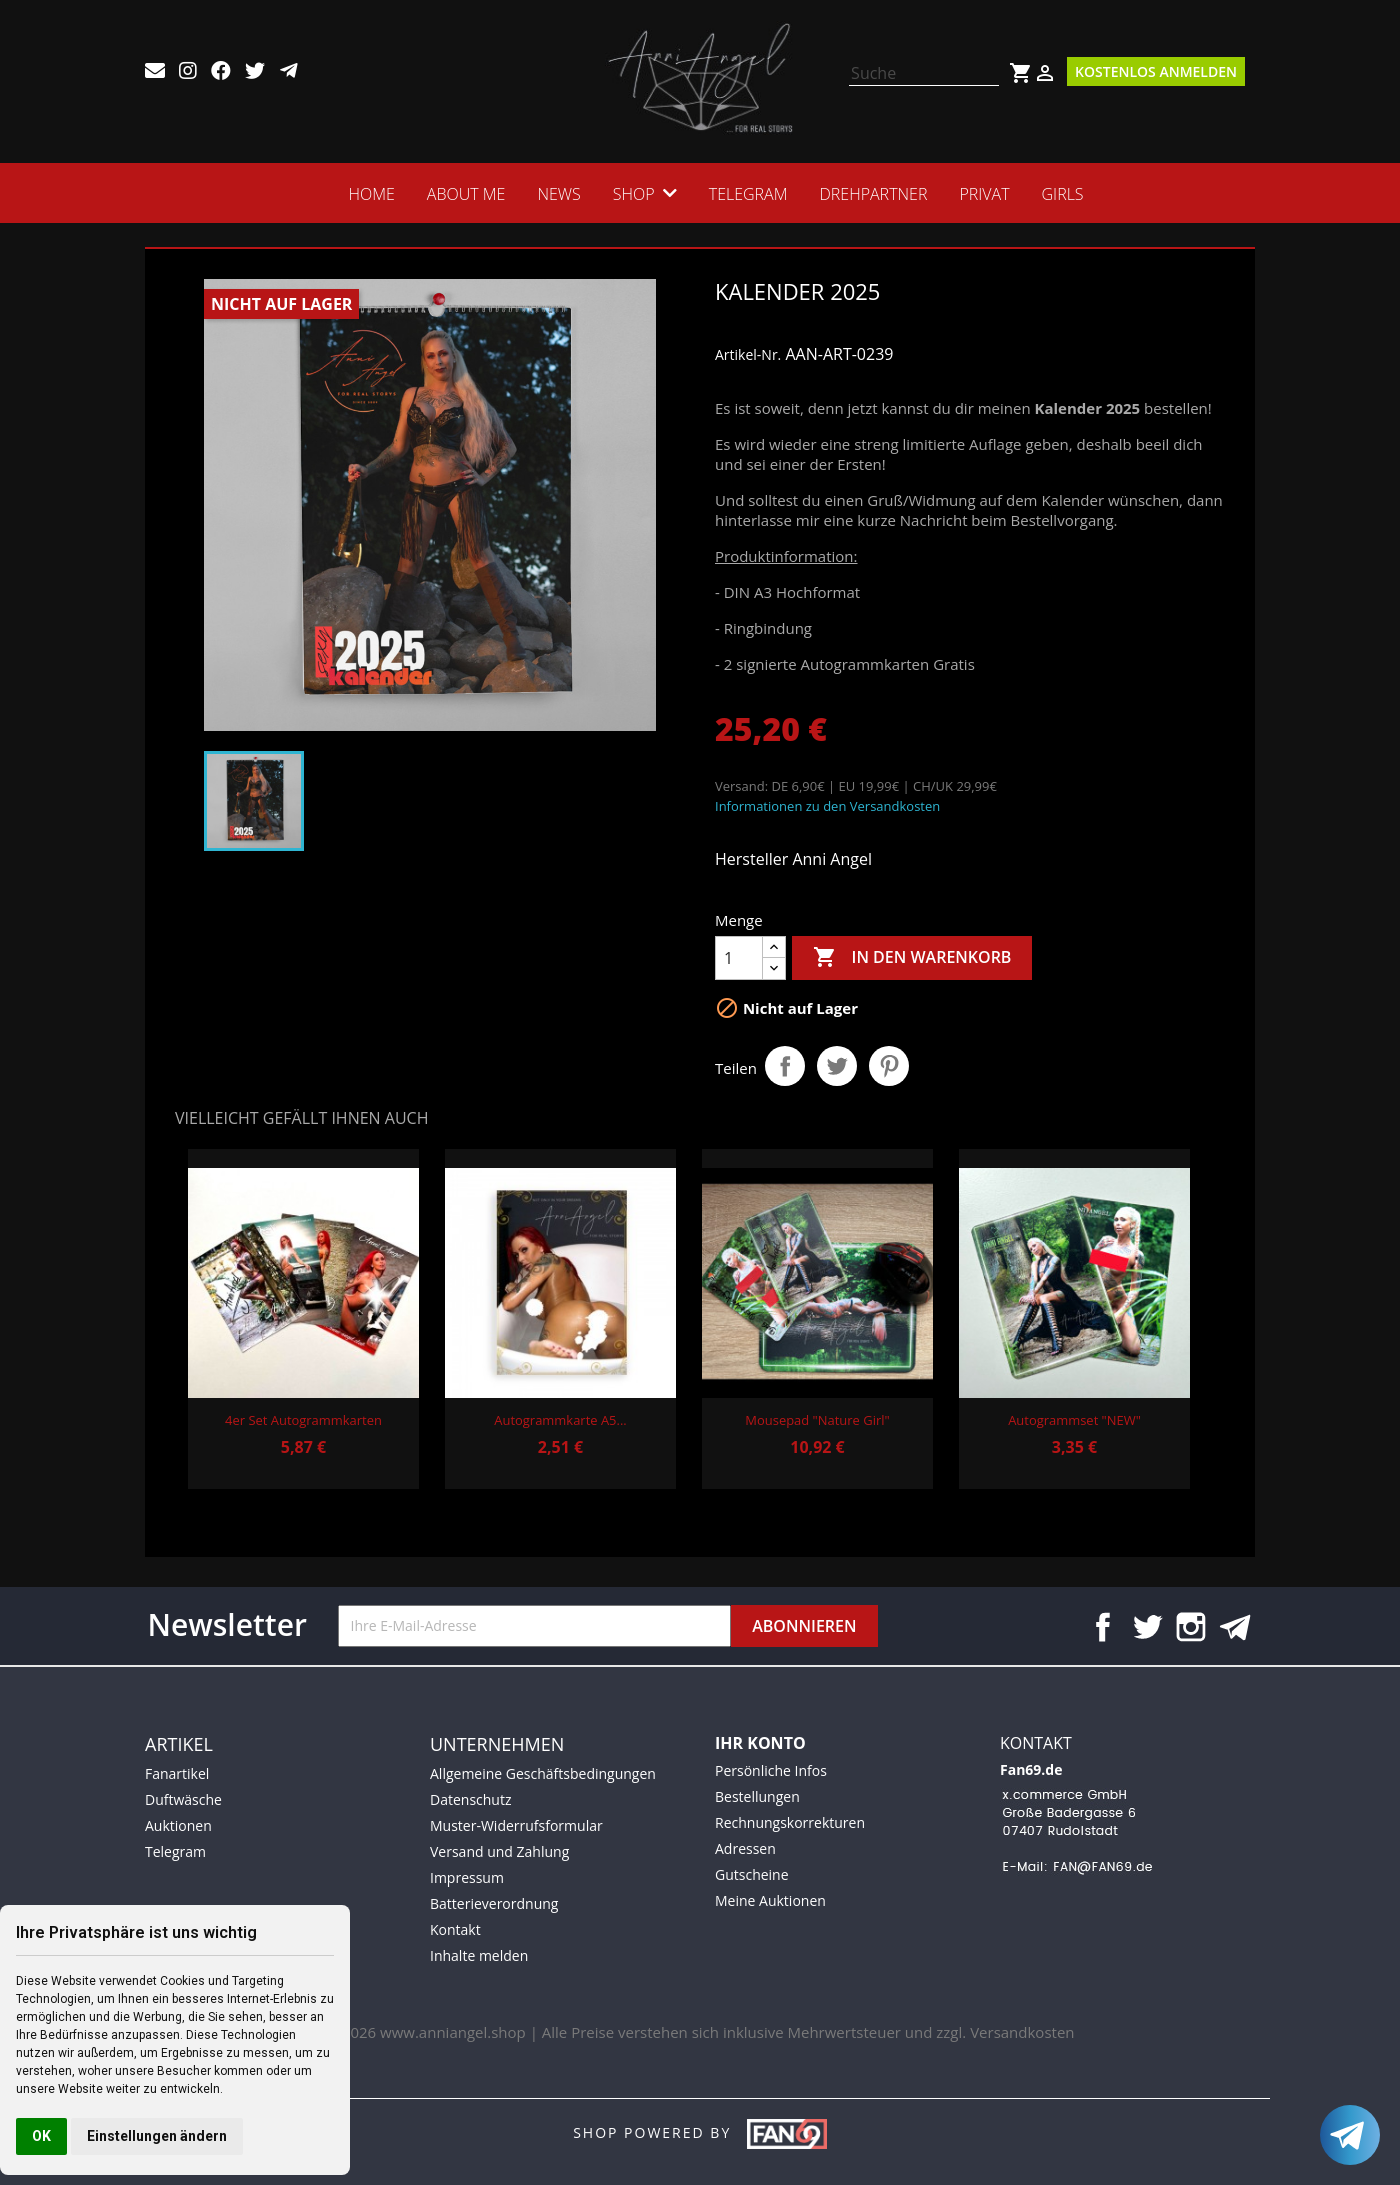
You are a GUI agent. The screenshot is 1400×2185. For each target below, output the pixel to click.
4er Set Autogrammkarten (303, 1420)
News (558, 194)
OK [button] (41, 2136)
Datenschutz (470, 1799)
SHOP (633, 194)
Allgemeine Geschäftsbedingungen (543, 1773)
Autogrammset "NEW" (1074, 1420)
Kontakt (455, 1929)
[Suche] (924, 73)
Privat (985, 194)
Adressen (745, 1848)
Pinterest (889, 1066)
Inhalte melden (479, 1955)
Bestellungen (757, 1796)
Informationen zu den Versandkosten (827, 806)
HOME (371, 194)
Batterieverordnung (494, 1903)
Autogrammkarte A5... (560, 1420)
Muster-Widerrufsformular (516, 1825)
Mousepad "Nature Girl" (817, 1420)
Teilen (785, 1066)
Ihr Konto (760, 1743)
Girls (1063, 194)
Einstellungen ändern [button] (157, 2136)
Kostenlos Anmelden (1156, 71)
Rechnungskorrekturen (790, 1822)
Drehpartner (874, 194)
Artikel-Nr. (748, 354)
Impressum (467, 1877)
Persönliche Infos (771, 1770)
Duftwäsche (183, 1799)
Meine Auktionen (770, 1900)
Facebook (1103, 1627)
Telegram (748, 194)
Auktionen (178, 1825)
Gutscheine (752, 1874)
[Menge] (739, 958)
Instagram (1191, 1627)
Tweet (837, 1066)
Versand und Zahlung (499, 1851)
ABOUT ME (465, 194)
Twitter (1147, 1627)
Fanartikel (177, 1773)
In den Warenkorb (912, 958)
